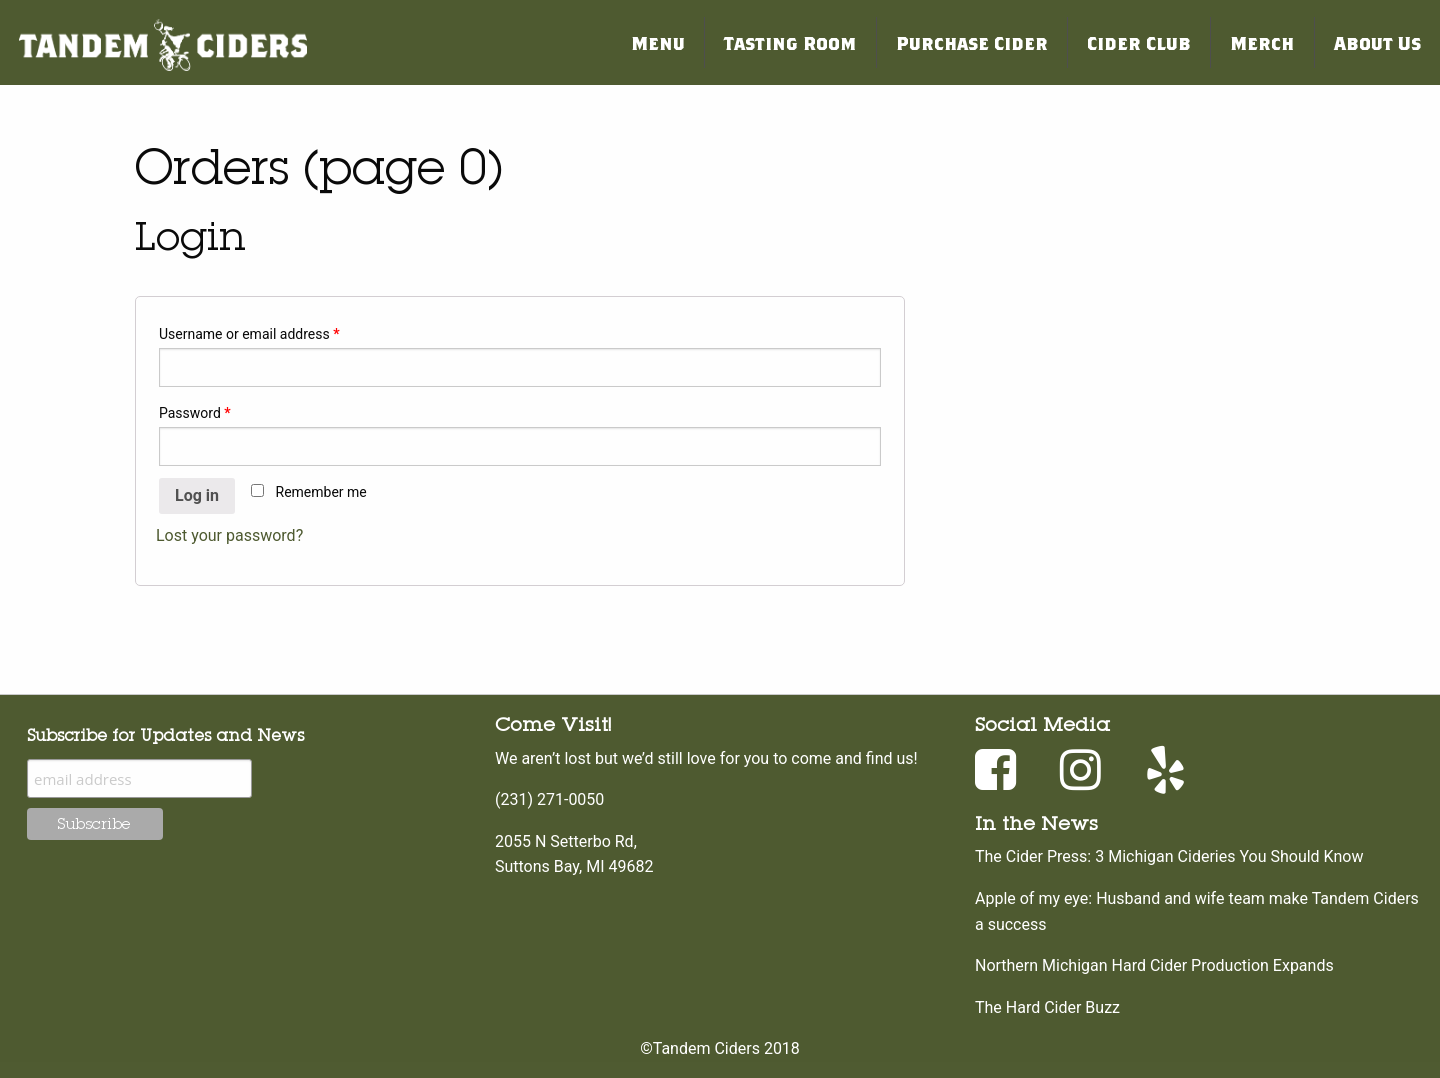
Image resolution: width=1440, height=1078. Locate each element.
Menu (658, 42)
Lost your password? (229, 535)
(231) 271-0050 (549, 799)
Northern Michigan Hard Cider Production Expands (1154, 965)
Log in (197, 495)
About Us (1377, 42)
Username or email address (249, 334)
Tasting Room (790, 42)
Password (195, 413)
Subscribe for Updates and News (165, 735)
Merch (1262, 42)
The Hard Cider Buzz (1047, 1007)
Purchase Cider (972, 42)
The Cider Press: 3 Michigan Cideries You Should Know (1169, 856)
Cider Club (1139, 42)
